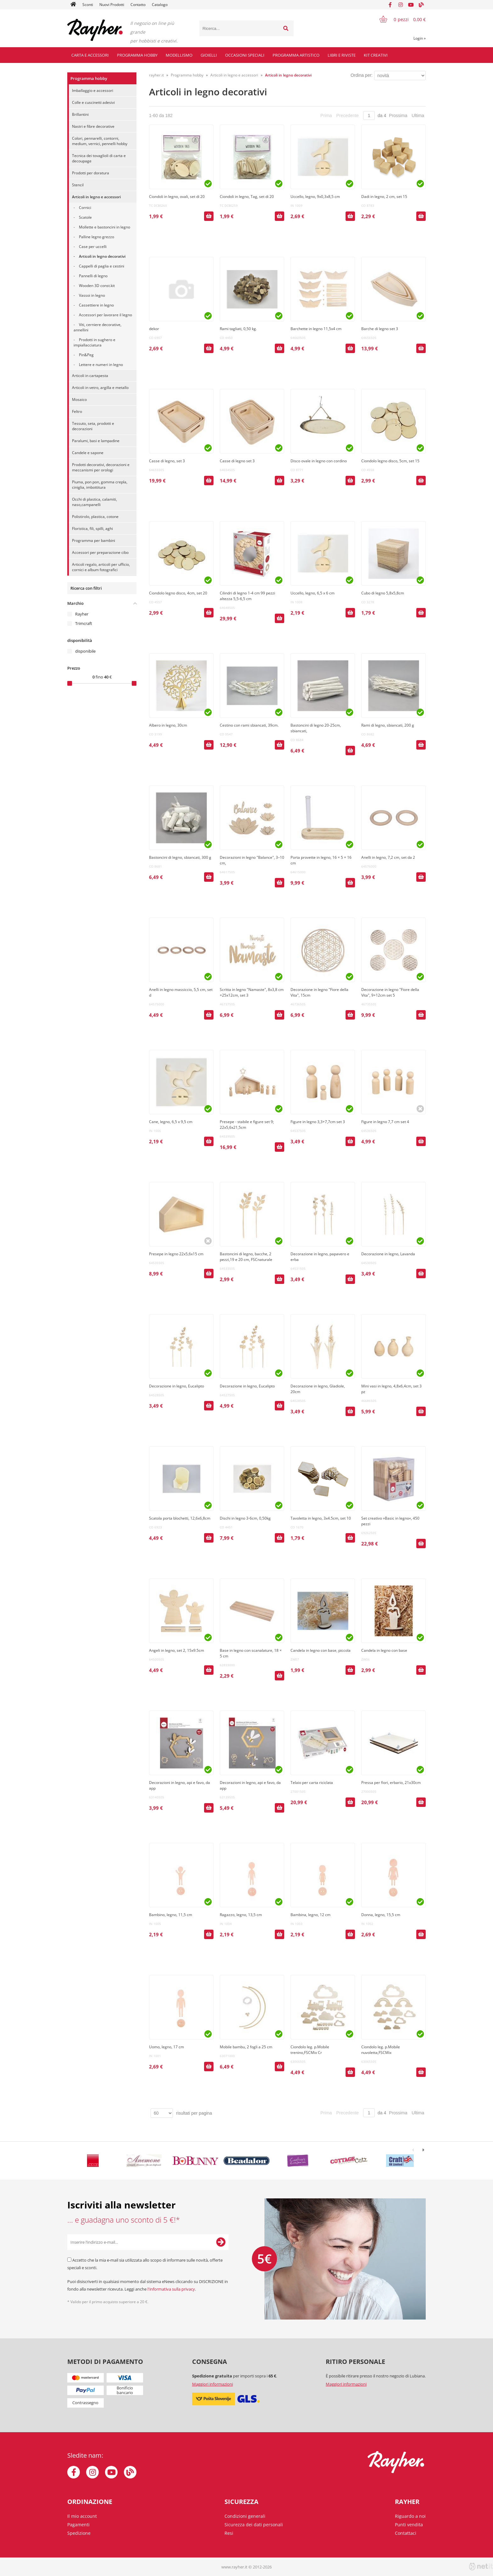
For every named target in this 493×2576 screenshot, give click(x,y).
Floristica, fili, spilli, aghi (92, 528)
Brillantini (80, 114)
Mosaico (79, 399)
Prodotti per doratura (90, 173)
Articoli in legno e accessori (96, 197)
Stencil (78, 185)
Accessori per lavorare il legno (105, 315)
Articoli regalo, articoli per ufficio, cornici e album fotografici (101, 567)
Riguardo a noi (410, 2516)
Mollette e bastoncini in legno (104, 227)
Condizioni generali (244, 2516)
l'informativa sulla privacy (171, 2289)
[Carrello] (399, 19)
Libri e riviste (342, 55)
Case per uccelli (93, 246)
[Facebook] (390, 4)
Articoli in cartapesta (90, 375)
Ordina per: (362, 75)
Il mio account (82, 2516)
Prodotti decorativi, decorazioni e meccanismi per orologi (101, 467)
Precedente (347, 115)
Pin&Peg (86, 354)
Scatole (85, 217)
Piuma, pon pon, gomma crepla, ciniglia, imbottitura (99, 484)
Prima (326, 115)
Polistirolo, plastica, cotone (95, 516)
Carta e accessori (90, 55)
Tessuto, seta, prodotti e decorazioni (93, 426)
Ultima (418, 115)
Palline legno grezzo (96, 236)
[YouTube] (411, 4)
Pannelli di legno (93, 275)
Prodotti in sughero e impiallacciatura (94, 342)
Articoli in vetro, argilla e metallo (100, 387)
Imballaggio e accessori (92, 90)
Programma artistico (296, 55)
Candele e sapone (87, 452)
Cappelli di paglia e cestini (101, 266)
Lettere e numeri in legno (101, 364)
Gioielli (209, 55)
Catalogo (160, 4)
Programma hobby (137, 55)
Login (419, 38)
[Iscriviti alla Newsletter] (221, 2242)
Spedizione (79, 2533)
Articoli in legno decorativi (102, 256)
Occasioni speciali (244, 55)
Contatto (138, 4)
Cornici (85, 207)
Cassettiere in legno (96, 305)
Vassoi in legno (92, 295)
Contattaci (405, 2533)
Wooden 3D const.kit (97, 285)
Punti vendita (409, 2525)
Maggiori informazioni (212, 2384)
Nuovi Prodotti (111, 4)
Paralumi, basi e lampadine (95, 440)
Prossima (398, 115)
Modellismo (179, 55)
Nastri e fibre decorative (93, 126)
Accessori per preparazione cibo (100, 552)
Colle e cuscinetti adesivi (93, 102)
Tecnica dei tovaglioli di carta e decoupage (99, 158)
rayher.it (156, 75)
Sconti (87, 4)
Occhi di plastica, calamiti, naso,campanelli (94, 502)
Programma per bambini (93, 540)
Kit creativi (376, 55)
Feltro (77, 411)
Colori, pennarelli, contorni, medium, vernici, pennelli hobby (99, 141)
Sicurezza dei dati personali (253, 2525)
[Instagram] (400, 4)
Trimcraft (83, 623)
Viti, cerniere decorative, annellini (97, 327)
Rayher (81, 614)
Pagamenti (78, 2525)
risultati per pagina (194, 2113)
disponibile (85, 651)
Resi (228, 2533)
